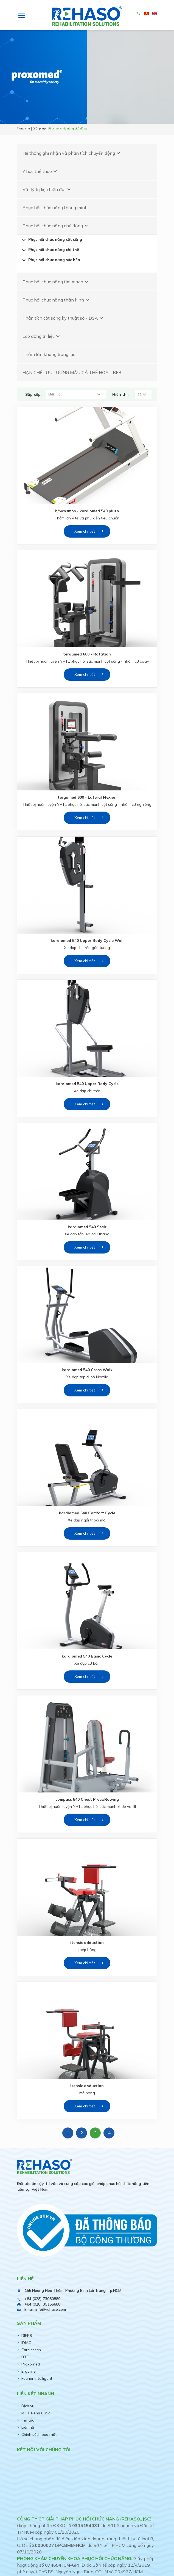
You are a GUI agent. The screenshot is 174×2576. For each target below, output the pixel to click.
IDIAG (26, 2342)
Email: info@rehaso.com (45, 2309)
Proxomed (30, 2364)
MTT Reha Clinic (35, 2413)
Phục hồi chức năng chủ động (56, 225)
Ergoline (28, 2371)
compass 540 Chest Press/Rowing (87, 1799)
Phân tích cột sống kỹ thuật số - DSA (64, 318)
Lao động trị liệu (42, 336)
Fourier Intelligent (36, 2378)
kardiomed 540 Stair (87, 1226)
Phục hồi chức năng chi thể (50, 250)
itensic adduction (87, 1942)
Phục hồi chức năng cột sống (51, 240)
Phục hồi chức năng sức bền (50, 260)
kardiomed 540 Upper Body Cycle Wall (87, 940)
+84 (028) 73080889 (42, 2298)
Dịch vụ (27, 2405)
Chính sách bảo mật (39, 2434)
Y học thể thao (40, 171)
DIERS (26, 2335)
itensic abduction (87, 2085)
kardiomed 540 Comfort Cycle (87, 1512)
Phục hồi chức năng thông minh (55, 207)
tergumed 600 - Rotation (87, 654)
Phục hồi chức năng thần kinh (57, 300)
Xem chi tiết (84, 531)
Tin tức (27, 2420)
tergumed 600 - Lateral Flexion (87, 797)
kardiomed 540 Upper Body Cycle (87, 1083)
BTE (25, 2356)
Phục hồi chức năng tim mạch (56, 281)
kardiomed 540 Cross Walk (87, 1369)
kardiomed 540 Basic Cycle (87, 1656)
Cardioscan (31, 2349)
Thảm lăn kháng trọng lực (49, 354)
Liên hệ (27, 2427)
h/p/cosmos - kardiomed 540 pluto (87, 510)
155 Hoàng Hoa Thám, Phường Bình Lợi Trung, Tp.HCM (72, 2290)
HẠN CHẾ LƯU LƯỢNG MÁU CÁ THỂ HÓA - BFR (72, 372)
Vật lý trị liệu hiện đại (47, 189)
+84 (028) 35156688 (42, 2304)
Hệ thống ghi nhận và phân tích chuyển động (72, 153)
